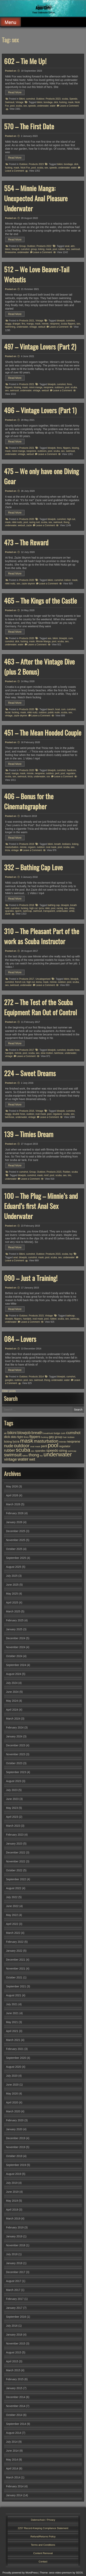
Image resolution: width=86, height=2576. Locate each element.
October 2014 (14, 2414)
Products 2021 (26, 320)
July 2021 (12, 2004)
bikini (39, 102)
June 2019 (12, 2191)
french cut (20, 982)
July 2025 (12, 1575)
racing (60, 908)
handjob (9, 1053)
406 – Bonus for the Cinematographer (29, 801)
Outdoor (40, 98)
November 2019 (15, 2147)
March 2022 (13, 1932)
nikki (47, 908)
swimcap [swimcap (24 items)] (72, 1451)
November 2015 (15, 2343)
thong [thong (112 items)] (34, 1455)
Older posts (9, 1391)
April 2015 (12, 2361)
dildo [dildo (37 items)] (14, 1437)
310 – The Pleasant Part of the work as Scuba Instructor (41, 936)
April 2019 (12, 2209)
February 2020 (15, 2120)
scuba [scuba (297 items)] (23, 1450)
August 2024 (13, 1673)
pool (12, 105)
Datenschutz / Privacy (43, 2519)
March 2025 (13, 1611)
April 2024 (12, 1709)
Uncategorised (42, 979)
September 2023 (16, 1772)
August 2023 (13, 1781)
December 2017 (15, 2272)
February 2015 (15, 2379)
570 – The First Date (29, 126)
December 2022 (15, 1852)
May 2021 (12, 2022)
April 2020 (12, 2102)
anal (67, 246)
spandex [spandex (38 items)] (40, 1450)
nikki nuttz (17, 522)
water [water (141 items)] (23, 1459)
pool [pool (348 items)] (53, 1445)
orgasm (32, 847)
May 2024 (12, 1700)
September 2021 (16, 1986)
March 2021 (13, 2040)
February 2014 (15, 2486)
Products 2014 (36, 1376)
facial (7, 712)
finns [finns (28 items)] (26, 1437)
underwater (43, 105)
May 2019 (12, 2200)
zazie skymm (28, 583)
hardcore (71, 770)
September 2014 (16, 2423)
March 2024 (13, 1718)
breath (57, 844)
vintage (33, 326)
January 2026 (14, 1522)
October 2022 (14, 1870)
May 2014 (12, 2459)
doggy (8, 323)
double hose (73, 1050)
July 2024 (12, 1682)
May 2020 (12, 2093)
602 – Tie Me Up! (25, 61)
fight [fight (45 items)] (20, 1437)
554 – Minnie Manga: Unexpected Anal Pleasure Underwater (36, 198)
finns (69, 384)
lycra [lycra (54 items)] (16, 1441)
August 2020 (13, 2066)
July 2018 (12, 2254)
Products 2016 (26, 1111)
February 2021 (15, 2048)
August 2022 (13, 1888)
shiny (71, 908)
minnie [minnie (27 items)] (62, 1441)
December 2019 (15, 2138)
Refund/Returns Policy (43, 2536)
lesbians (66, 844)
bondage (48, 102)
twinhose (58, 1053)
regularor (57, 1114)
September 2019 (16, 2164)
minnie (45, 323)
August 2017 (13, 2281)
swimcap (27, 911)
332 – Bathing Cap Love (33, 867)
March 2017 (13, 2289)
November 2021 (15, 1968)
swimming (10, 326)
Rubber (66, 1171)
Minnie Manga (43, 641)
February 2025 (15, 1620)
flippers (9, 387)
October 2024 (14, 1656)
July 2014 (12, 2441)
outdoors (59, 387)
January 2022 (14, 1950)
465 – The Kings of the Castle (40, 600)
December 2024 (15, 1638)
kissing (17, 387)
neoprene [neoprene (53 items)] (73, 1441)
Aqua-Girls (43, 8)
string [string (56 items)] (63, 1450)
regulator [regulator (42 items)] (65, 1446)
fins (23, 323)
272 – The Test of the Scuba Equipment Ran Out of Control (40, 1007)
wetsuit (41, 326)
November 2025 (15, 1540)
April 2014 (12, 2468)
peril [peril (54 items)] (44, 1446)
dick (56, 102)
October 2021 (14, 1977)
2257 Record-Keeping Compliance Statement (43, 2528)
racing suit (34, 522)
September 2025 (16, 1557)
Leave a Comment (69, 105)
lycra (41, 908)
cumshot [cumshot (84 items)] (73, 1433)
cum (70, 638)
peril (57, 773)
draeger (16, 323)
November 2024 (15, 1647)
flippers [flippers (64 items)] (34, 1437)
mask (70, 102)
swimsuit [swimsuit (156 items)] (13, 1454)
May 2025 (12, 1593)
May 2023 (12, 1807)
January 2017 (14, 2307)
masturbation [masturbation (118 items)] (46, 1441)
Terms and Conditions (43, 2544)
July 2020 (12, 2075)
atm (73, 246)
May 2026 (12, 1486)
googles (9, 1380)
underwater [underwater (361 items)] (57, 1454)
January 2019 (14, 2236)
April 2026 (12, 1495)
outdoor (43, 712)
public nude (54, 712)
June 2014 (12, 2450)
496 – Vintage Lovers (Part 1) (40, 410)
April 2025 (12, 1602)
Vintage (19, 102)
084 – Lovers (20, 1339)
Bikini (22, 98)
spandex (9, 911)
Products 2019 (26, 844)
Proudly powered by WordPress (20, 2572)
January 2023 (14, 1843)
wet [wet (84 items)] (32, 1459)
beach (51, 709)
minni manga (35, 387)
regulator (70, 773)
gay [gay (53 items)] (51, 1437)
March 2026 (13, 1504)
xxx (48, 776)
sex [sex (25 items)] (32, 1451)
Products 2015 (54, 1171)
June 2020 (12, 2084)
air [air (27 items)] (5, 1433)
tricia (30, 776)
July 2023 (12, 1790)
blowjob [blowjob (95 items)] (24, 1433)
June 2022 (12, 1906)
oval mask (51, 847)
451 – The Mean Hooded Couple (42, 732)
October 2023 (14, 1763)
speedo (32, 105)
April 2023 (12, 1816)
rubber (61, 249)
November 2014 (15, 2406)
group (34, 249)
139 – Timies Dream (28, 1134)
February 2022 (15, 1941)
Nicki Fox (25, 167)
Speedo (73, 98)
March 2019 (13, 2218)
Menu (10, 22)
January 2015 (14, 2388)
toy (70, 1254)
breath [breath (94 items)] (37, 1433)
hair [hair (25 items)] (65, 1437)
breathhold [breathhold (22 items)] (48, 1433)
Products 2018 (26, 905)
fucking (63, 102)
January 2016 (14, 2334)
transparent (49, 911)
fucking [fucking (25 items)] (44, 1437)
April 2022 (12, 1923)
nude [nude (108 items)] (8, 1446)
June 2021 (12, 2013)
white (72, 911)
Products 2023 (53, 98)
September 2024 (16, 1665)
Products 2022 (44, 246)
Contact (43, 2561)
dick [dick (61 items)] (7, 1437)
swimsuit (75, 249)
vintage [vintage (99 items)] (10, 1459)
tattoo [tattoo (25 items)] (25, 1455)
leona (39, 982)
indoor (67, 580)
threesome (10, 252)
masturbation (11, 847)
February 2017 (15, 2298)
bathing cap (54, 905)
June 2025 (12, 1584)
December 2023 (15, 1745)
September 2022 (16, 1879)
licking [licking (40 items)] (8, 1441)
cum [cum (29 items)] (63, 1433)
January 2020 (14, 2129)
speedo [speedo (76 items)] (52, 1450)
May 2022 (12, 1915)
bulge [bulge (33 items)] (57, 1433)
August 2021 (13, 1995)
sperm (18, 911)
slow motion (47, 1053)
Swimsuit (9, 102)
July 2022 (12, 1897)
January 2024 (14, 1736)
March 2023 (13, 1825)
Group (22, 246)
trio (69, 1175)
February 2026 (15, 1513)
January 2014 (14, 2495)
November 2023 (15, 1754)
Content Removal (43, 2553)
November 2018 (15, 2245)
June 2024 (12, 1691)
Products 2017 (26, 979)
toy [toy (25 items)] (41, 1455)
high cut (71, 519)
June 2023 (12, 1798)
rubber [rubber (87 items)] (9, 1450)
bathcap (70, 1315)
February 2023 (15, 1834)
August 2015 (13, 2352)
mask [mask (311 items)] (26, 1441)
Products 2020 (26, 519)
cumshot (30, 98)
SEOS (79, 2572)
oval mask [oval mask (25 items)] (35, 1446)
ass (49, 638)
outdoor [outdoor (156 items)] (21, 1445)
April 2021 (12, 2031)
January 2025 (14, 1629)
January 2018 (14, 2263)
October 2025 (14, 1548)
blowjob (16, 249)
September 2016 (16, 2316)
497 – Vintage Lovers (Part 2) (40, 346)
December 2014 (15, 2397)
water (52, 105)
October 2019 (14, 2156)
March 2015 (13, 2370)
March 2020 (13, 2111)
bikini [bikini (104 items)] (12, 1432)
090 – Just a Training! (30, 1278)
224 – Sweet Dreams (30, 1073)
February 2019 (15, 2227)
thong (66, 522)
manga (30, 323)
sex (25, 105)
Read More (14, 92)
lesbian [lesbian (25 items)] (70, 1437)
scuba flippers (68, 323)
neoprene (55, 323)
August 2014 (13, 2432)
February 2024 (15, 1727)
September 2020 (16, 2057)
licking (41, 249)
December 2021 (15, 1959)
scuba (65, 98)
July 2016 (12, 2325)
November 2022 (15, 1861)
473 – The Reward (26, 542)
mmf (46, 1175)
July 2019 (12, 2182)
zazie (29, 525)
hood (7, 773)
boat (57, 709)
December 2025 (15, 1531)
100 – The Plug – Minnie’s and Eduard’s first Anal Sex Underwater (41, 1206)
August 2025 (13, 1566)
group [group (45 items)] (58, 1437)
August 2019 (13, 2173)
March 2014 (13, 2477)
